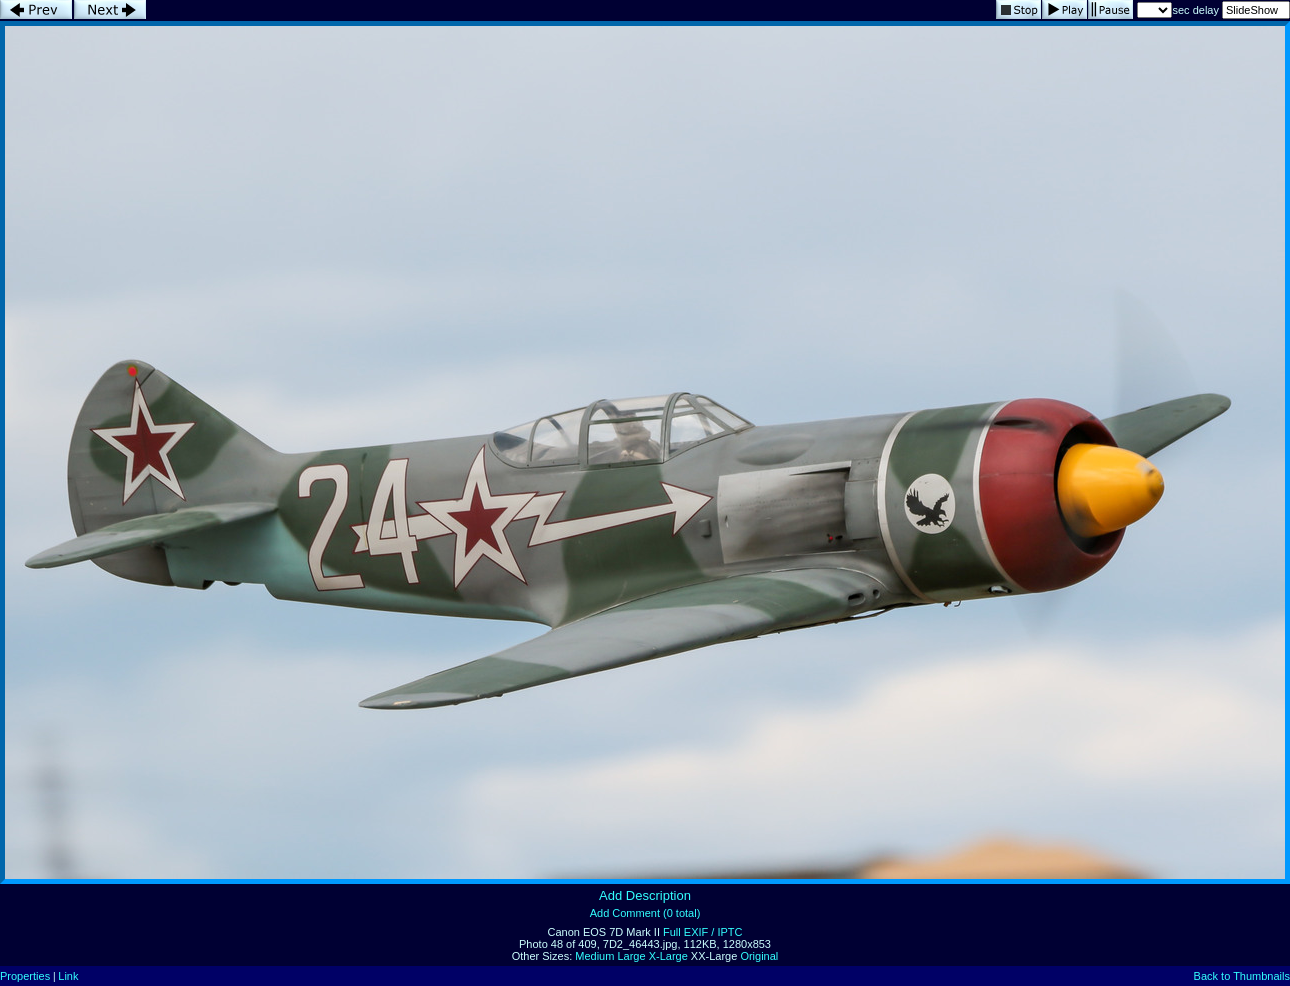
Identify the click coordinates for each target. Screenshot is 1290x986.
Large (631, 956)
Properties (25, 976)
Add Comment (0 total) (645, 913)
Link (68, 976)
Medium (594, 956)
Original (759, 956)
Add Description (645, 895)
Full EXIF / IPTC (702, 932)
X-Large (668, 956)
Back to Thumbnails (1242, 976)
